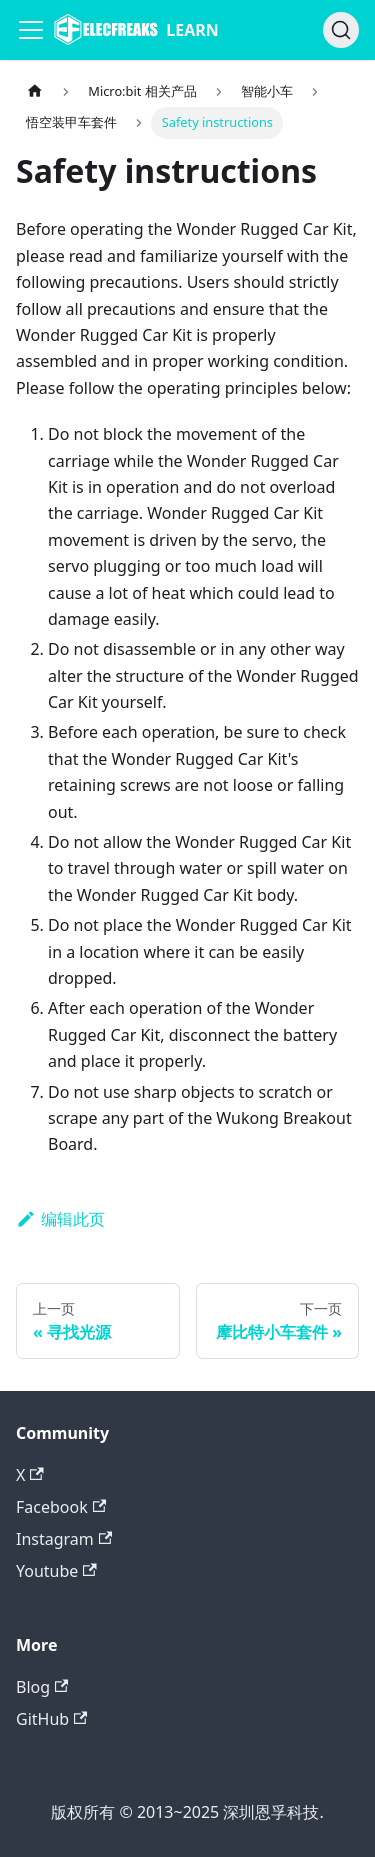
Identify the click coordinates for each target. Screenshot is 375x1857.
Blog (42, 1687)
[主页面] (35, 91)
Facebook (61, 1507)
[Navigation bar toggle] (31, 30)
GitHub (51, 1719)
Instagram (64, 1539)
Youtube (56, 1571)
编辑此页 (60, 1219)
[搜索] (341, 30)
